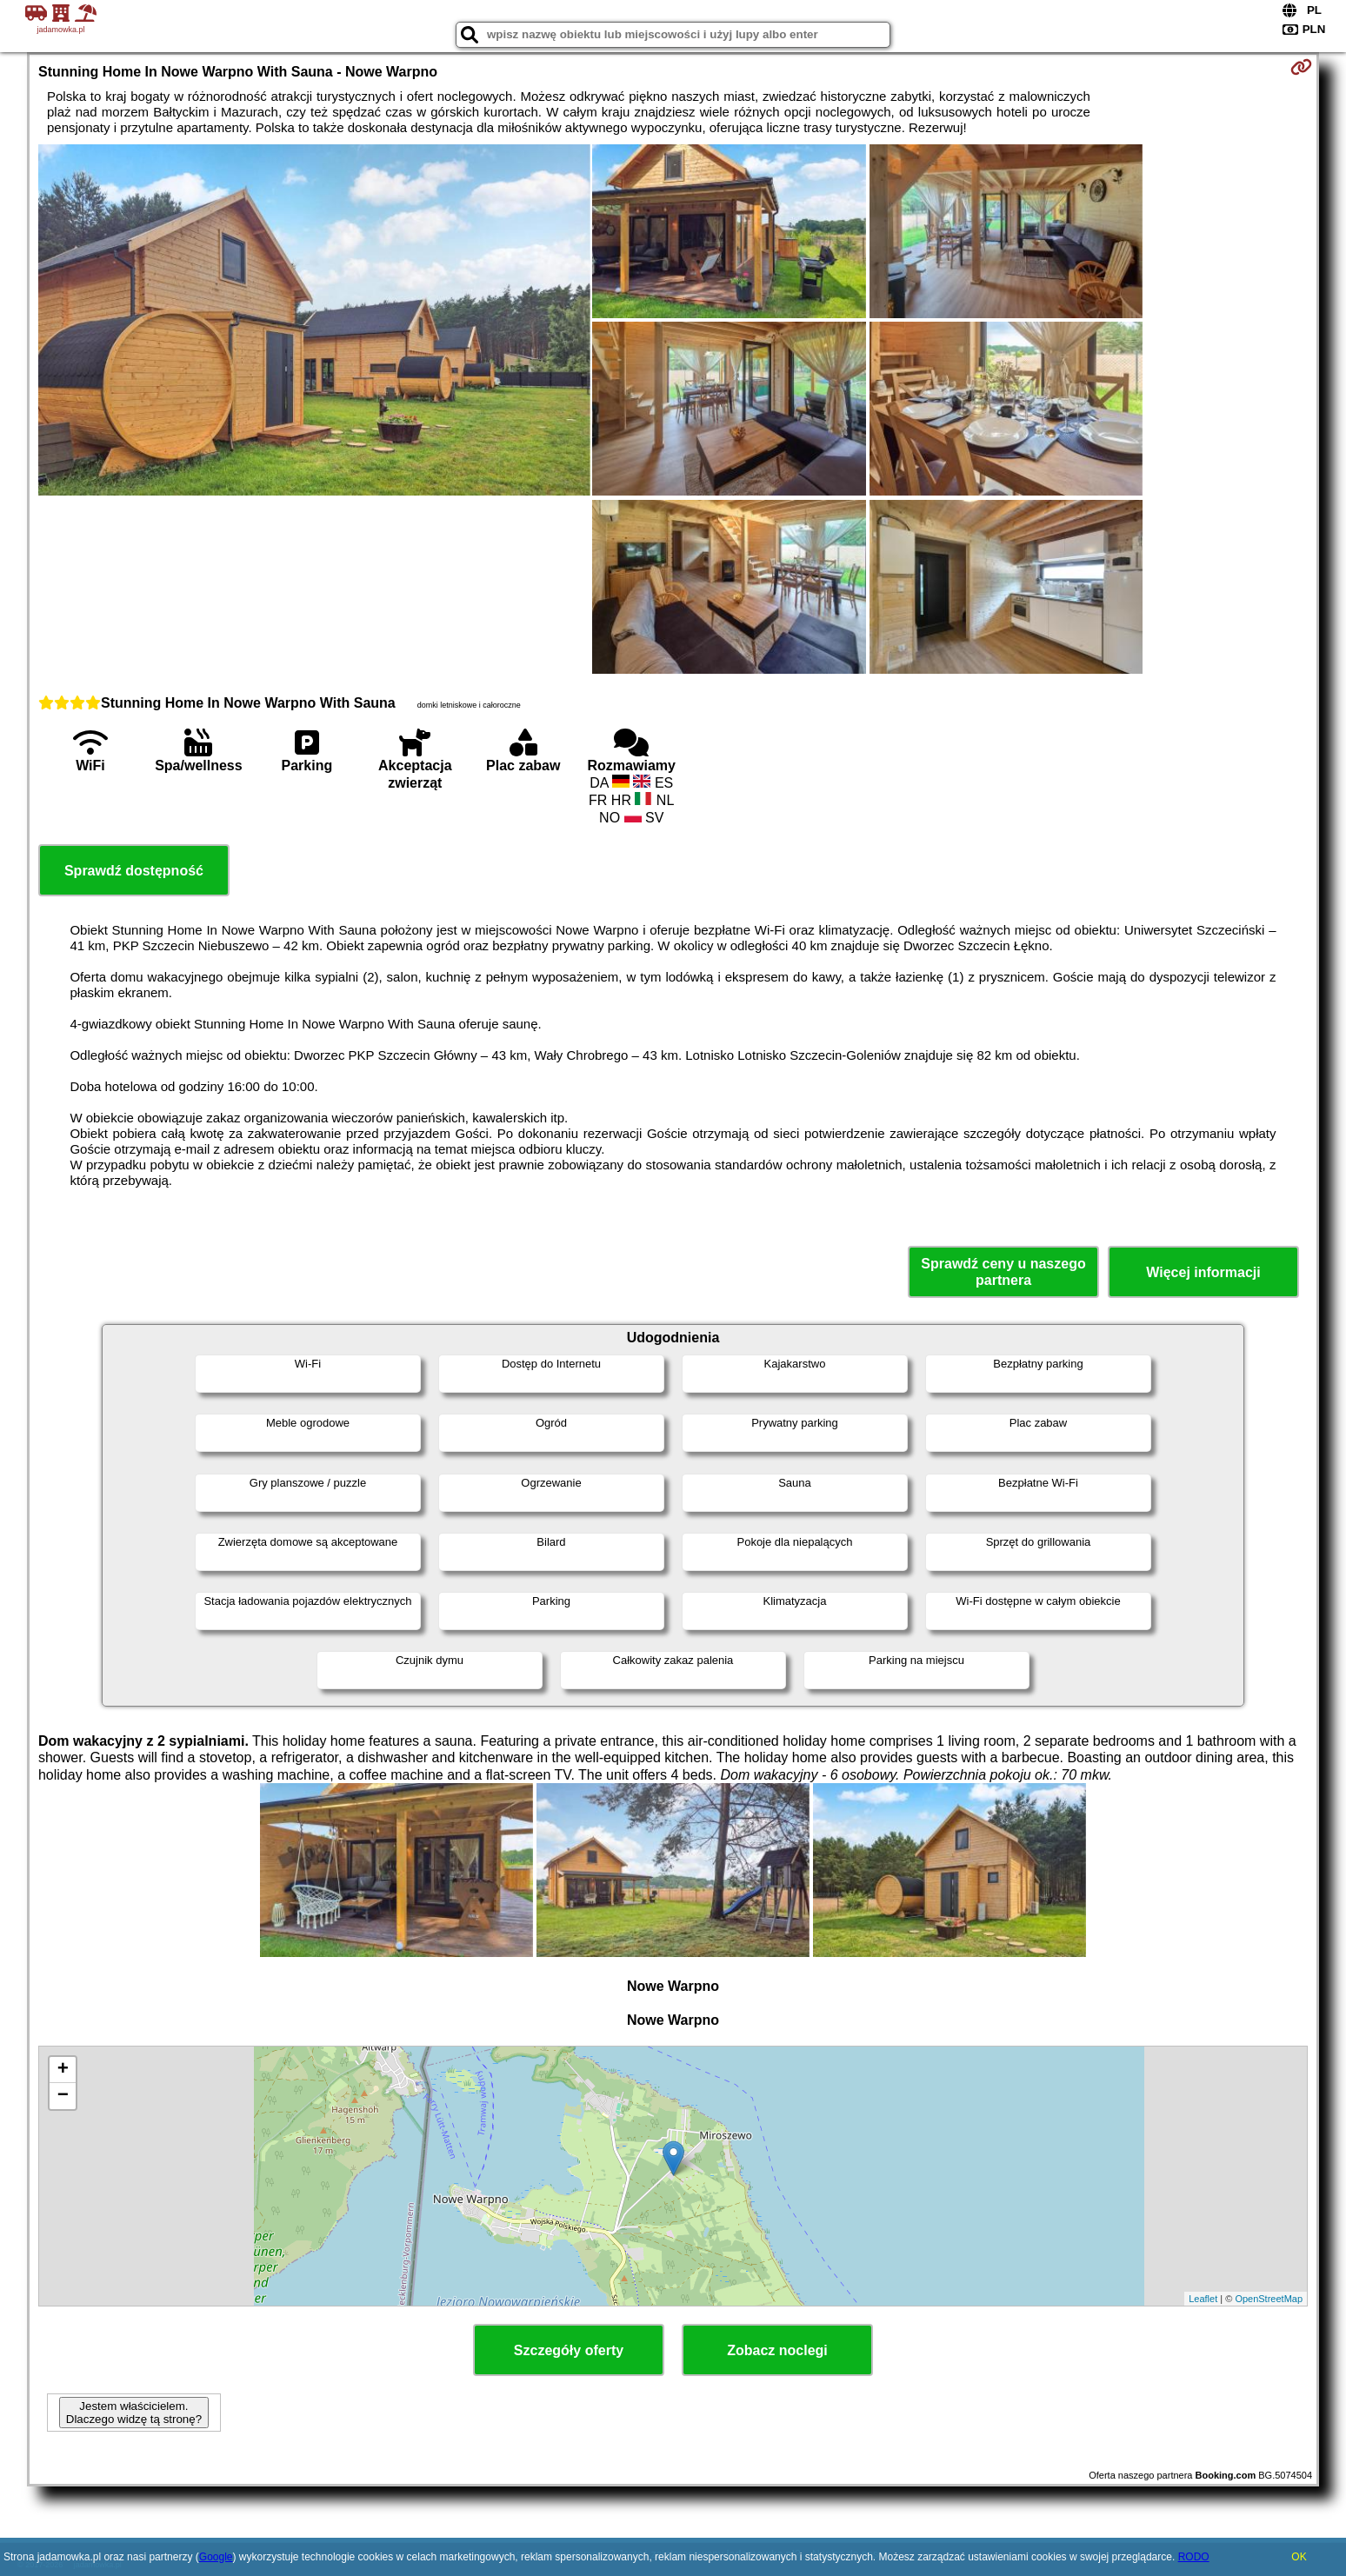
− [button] (63, 2096)
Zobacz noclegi (777, 2350)
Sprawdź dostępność (133, 870)
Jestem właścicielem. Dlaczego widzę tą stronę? (134, 2413)
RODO (1193, 2557)
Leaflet (1203, 2298)
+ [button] (63, 2070)
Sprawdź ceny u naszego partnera (1003, 1272)
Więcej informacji (1203, 1272)
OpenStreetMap (1269, 2298)
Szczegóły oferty (568, 2350)
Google (216, 2557)
